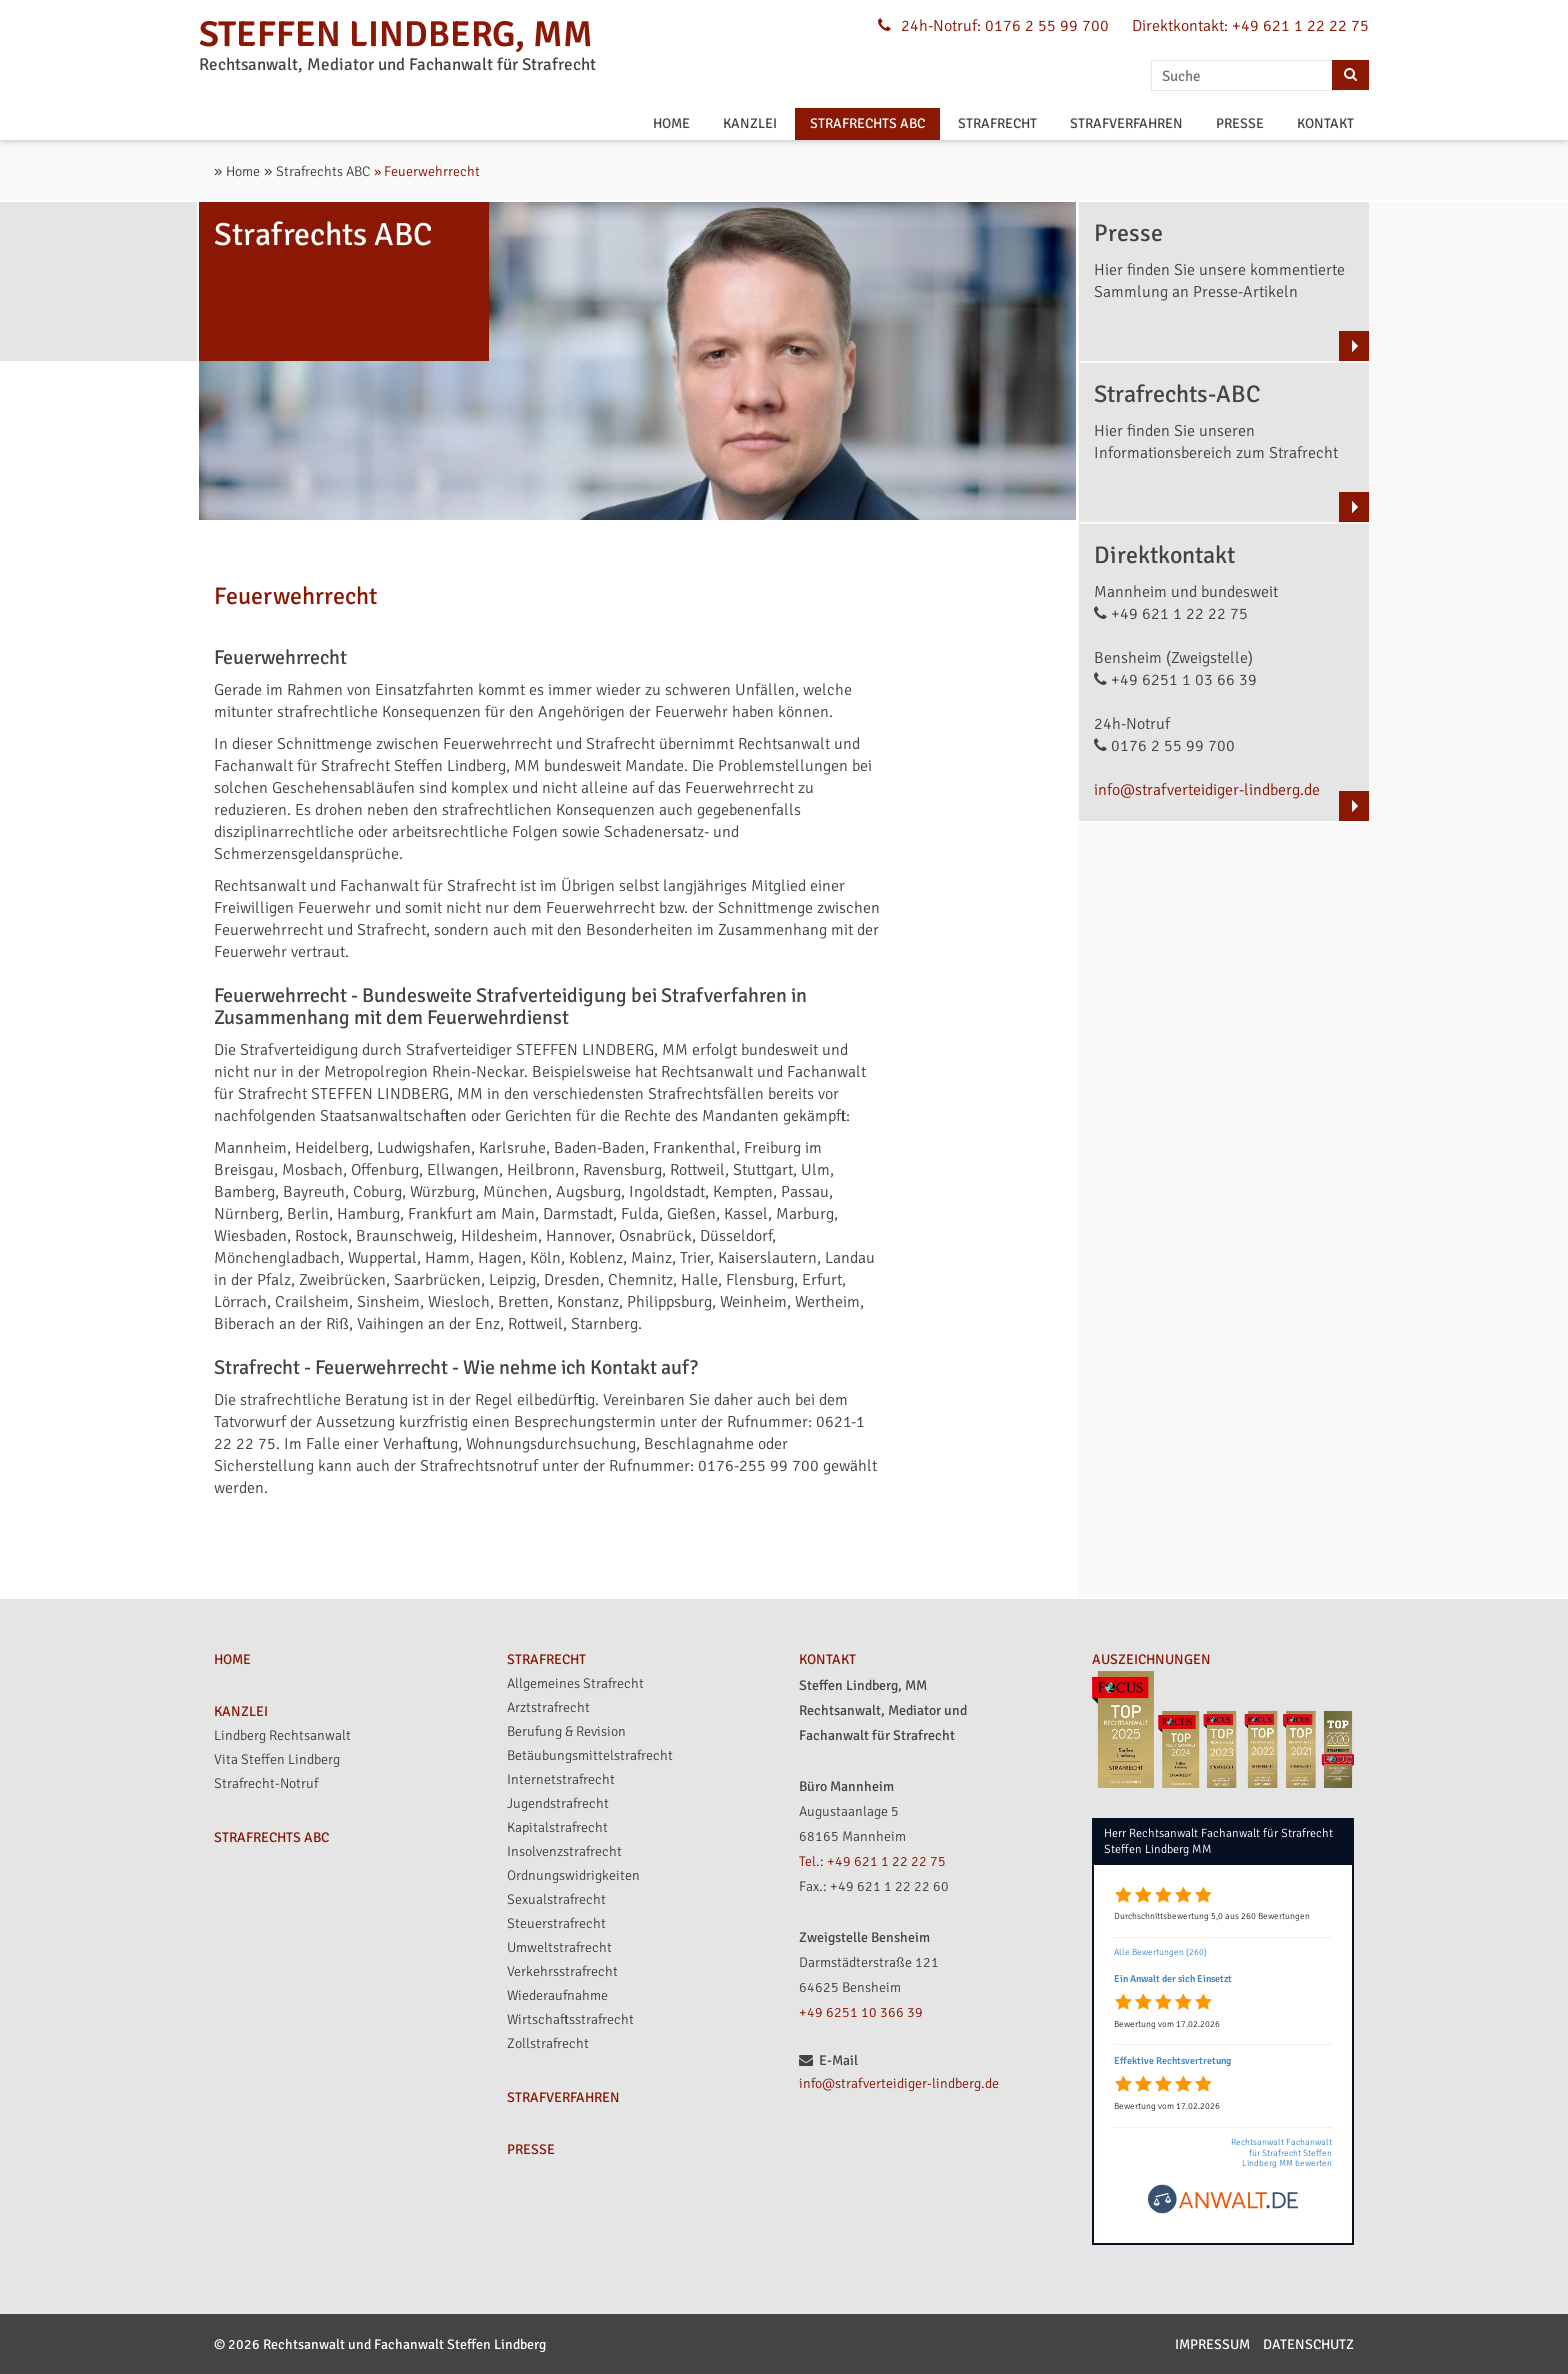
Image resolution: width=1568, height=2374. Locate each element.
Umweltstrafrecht (559, 1947)
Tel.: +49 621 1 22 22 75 (872, 1861)
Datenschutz (1308, 2344)
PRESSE (1240, 123)
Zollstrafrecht (548, 2043)
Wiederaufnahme (557, 1995)
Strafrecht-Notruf (266, 1783)
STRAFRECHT (997, 123)
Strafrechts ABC (323, 171)
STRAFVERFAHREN (1126, 123)
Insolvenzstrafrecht (564, 1851)
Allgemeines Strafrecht (575, 1683)
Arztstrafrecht (548, 1707)
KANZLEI (750, 123)
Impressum (1212, 2344)
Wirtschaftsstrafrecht (570, 2019)
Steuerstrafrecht (556, 1923)
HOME (671, 123)
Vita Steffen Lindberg (277, 1759)
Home (243, 171)
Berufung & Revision (566, 1731)
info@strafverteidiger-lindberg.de (1207, 790)
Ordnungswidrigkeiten (573, 1875)
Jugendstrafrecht (558, 1803)
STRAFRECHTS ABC (867, 123)
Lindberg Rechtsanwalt (282, 1735)
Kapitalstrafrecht (557, 1827)
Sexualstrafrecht (556, 1899)
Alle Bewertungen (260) (1160, 1952)
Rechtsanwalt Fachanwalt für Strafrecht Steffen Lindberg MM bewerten (1281, 2153)
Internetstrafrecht (561, 1779)
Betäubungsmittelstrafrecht (590, 1755)
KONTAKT (1325, 123)
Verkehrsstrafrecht (562, 1971)
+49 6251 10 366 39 (861, 2012)
